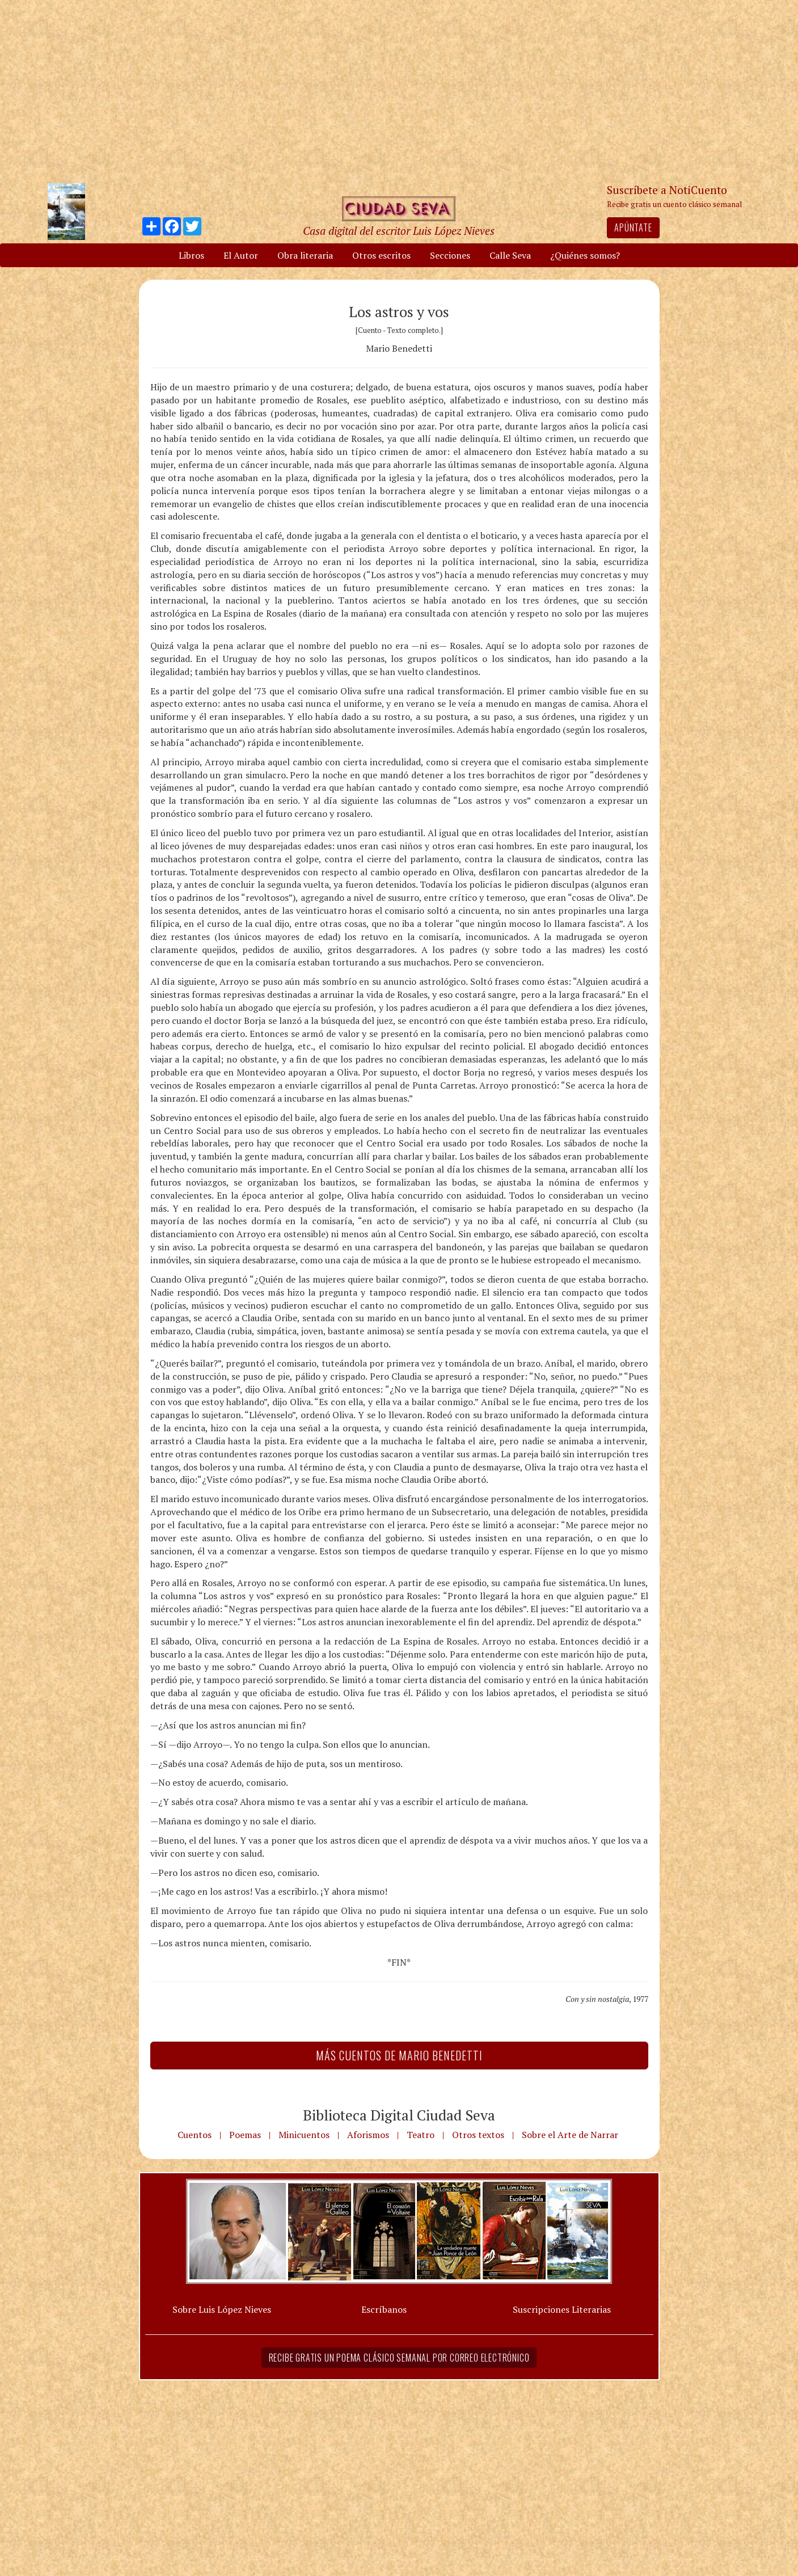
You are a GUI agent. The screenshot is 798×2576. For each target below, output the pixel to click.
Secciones (450, 255)
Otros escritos (381, 255)
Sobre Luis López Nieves (221, 2309)
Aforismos (368, 2134)
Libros (191, 255)
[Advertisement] (399, 90)
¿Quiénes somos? (585, 255)
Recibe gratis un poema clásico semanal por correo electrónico (399, 2357)
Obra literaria (305, 255)
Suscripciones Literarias (562, 2309)
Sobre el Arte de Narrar (570, 2134)
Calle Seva (510, 255)
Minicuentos (304, 2134)
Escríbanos (384, 2309)
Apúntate (633, 227)
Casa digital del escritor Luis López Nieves (399, 231)
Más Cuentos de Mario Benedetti (399, 2055)
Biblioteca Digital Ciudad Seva (399, 2114)
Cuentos (195, 2134)
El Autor (240, 255)
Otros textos (478, 2134)
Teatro (420, 2134)
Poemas (245, 2134)
